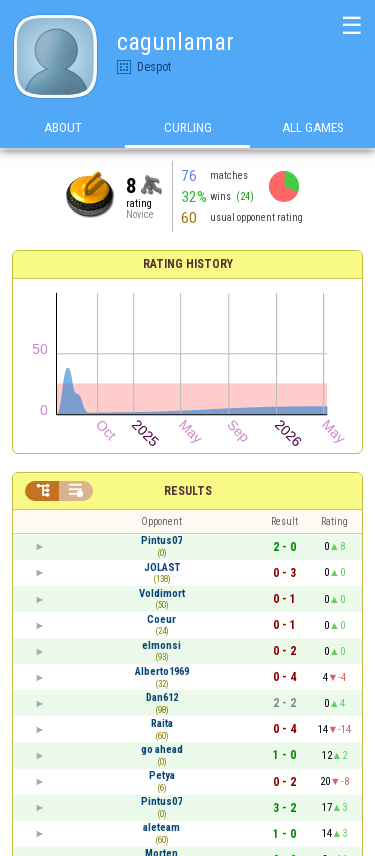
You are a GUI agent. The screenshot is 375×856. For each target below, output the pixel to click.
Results (188, 491)
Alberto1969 (162, 671)
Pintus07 (161, 540)
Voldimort (162, 593)
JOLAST (162, 567)
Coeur (161, 619)
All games (313, 128)
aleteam (161, 827)
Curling (188, 128)
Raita (162, 723)
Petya (162, 775)
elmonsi (161, 645)
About (63, 128)
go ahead (162, 749)
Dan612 (162, 697)
